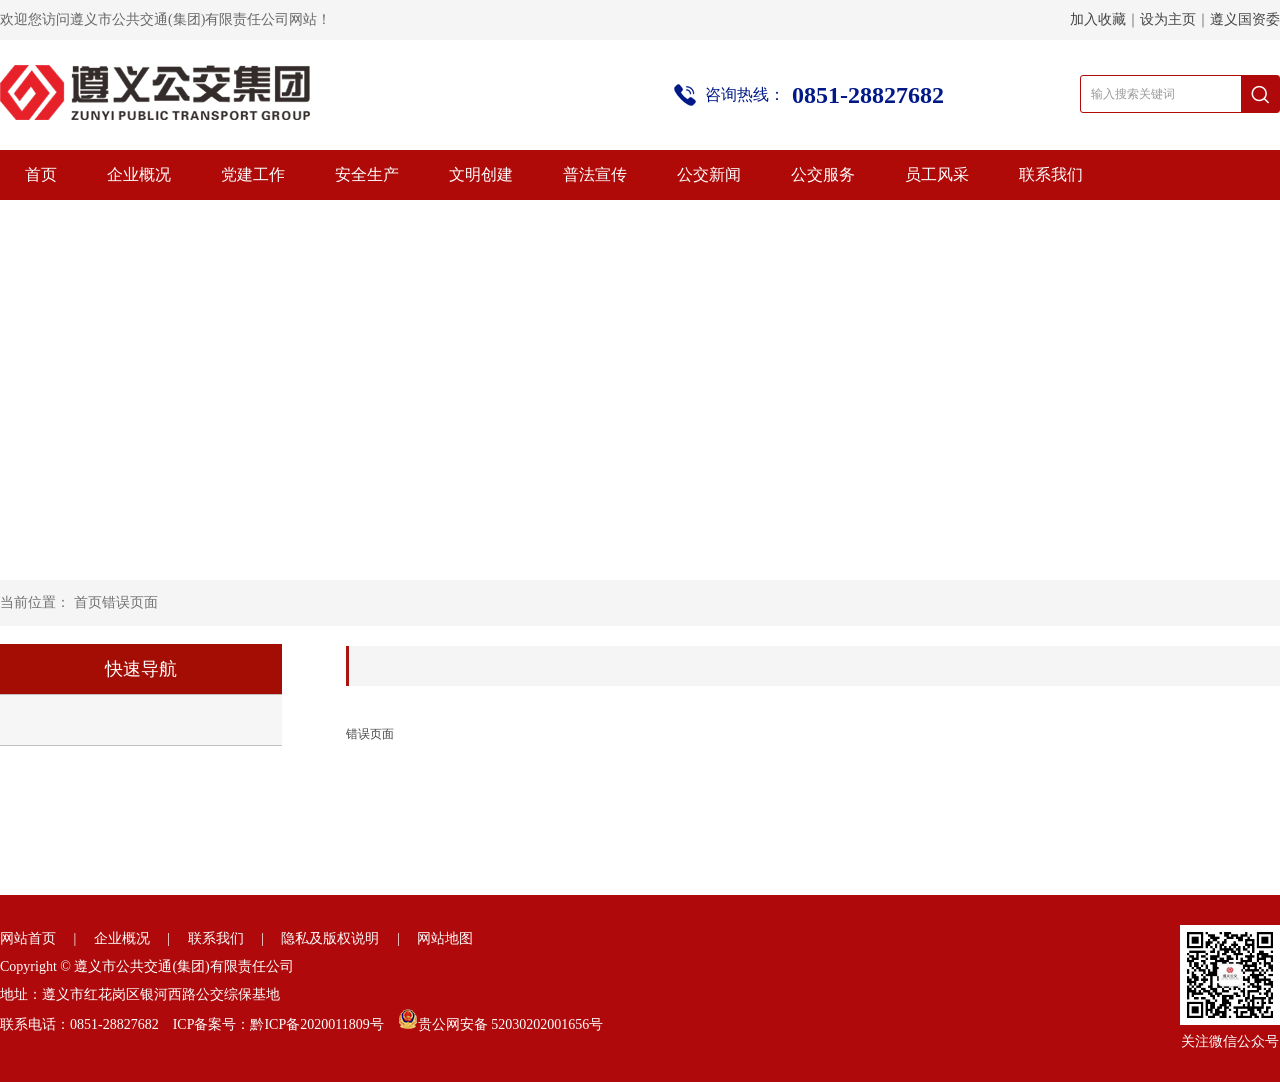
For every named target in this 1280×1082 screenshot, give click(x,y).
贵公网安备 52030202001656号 (511, 1024)
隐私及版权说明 (330, 938)
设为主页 (1168, 19)
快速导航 (141, 669)
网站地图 (445, 938)
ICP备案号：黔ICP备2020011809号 (278, 1024)
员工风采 (937, 174)
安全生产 (367, 174)
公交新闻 (709, 174)
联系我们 (1051, 174)
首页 (41, 174)
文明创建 (481, 174)
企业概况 (139, 174)
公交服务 (823, 174)
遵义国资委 (1245, 19)
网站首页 (28, 938)
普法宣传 (595, 174)
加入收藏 (1098, 19)
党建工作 (253, 174)
